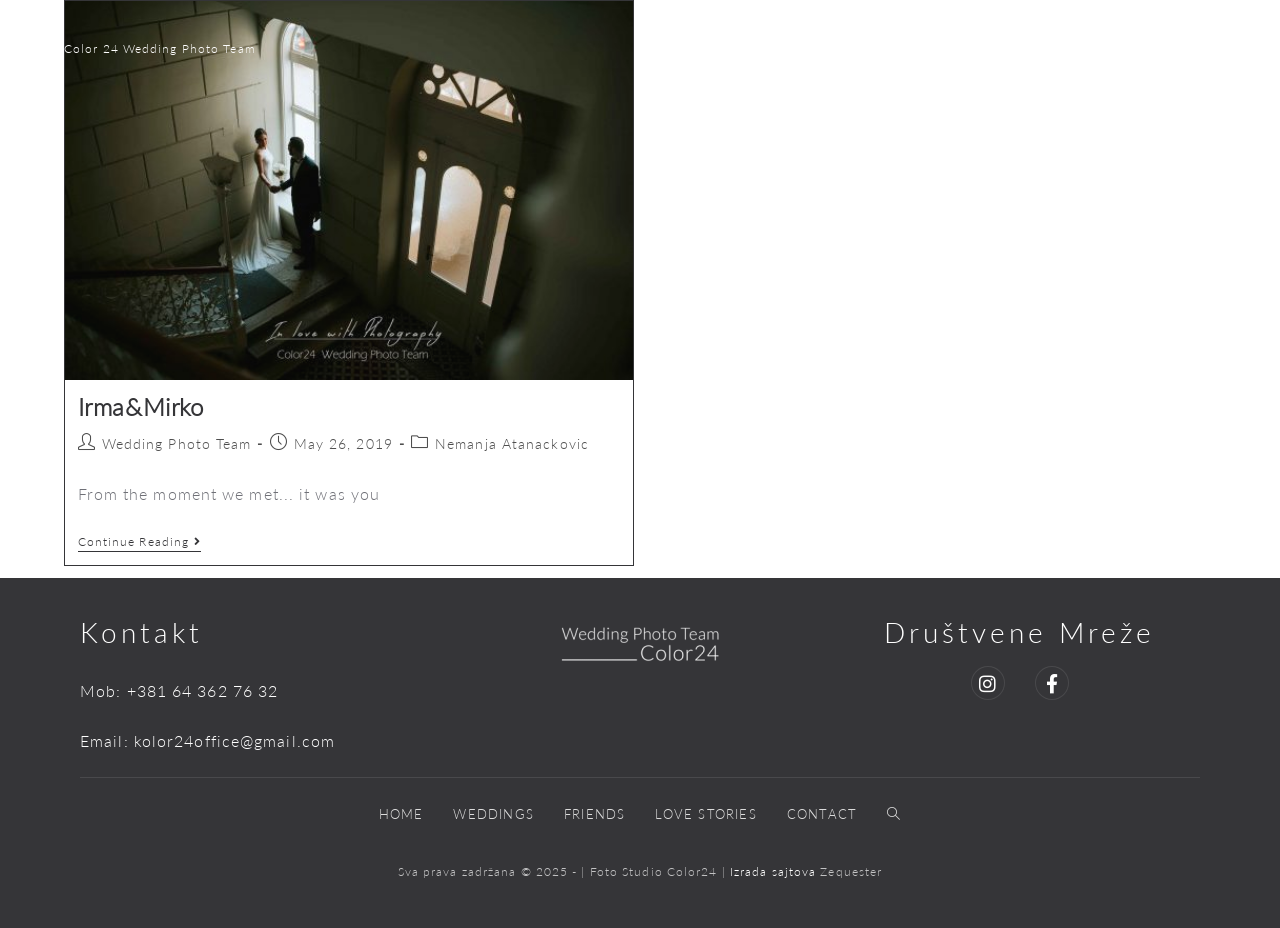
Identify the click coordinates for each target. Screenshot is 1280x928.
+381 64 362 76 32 (203, 690)
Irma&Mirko (141, 406)
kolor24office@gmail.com (234, 740)
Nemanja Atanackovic (512, 443)
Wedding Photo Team (177, 443)
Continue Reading (140, 542)
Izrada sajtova (775, 871)
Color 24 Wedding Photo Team (160, 48)
